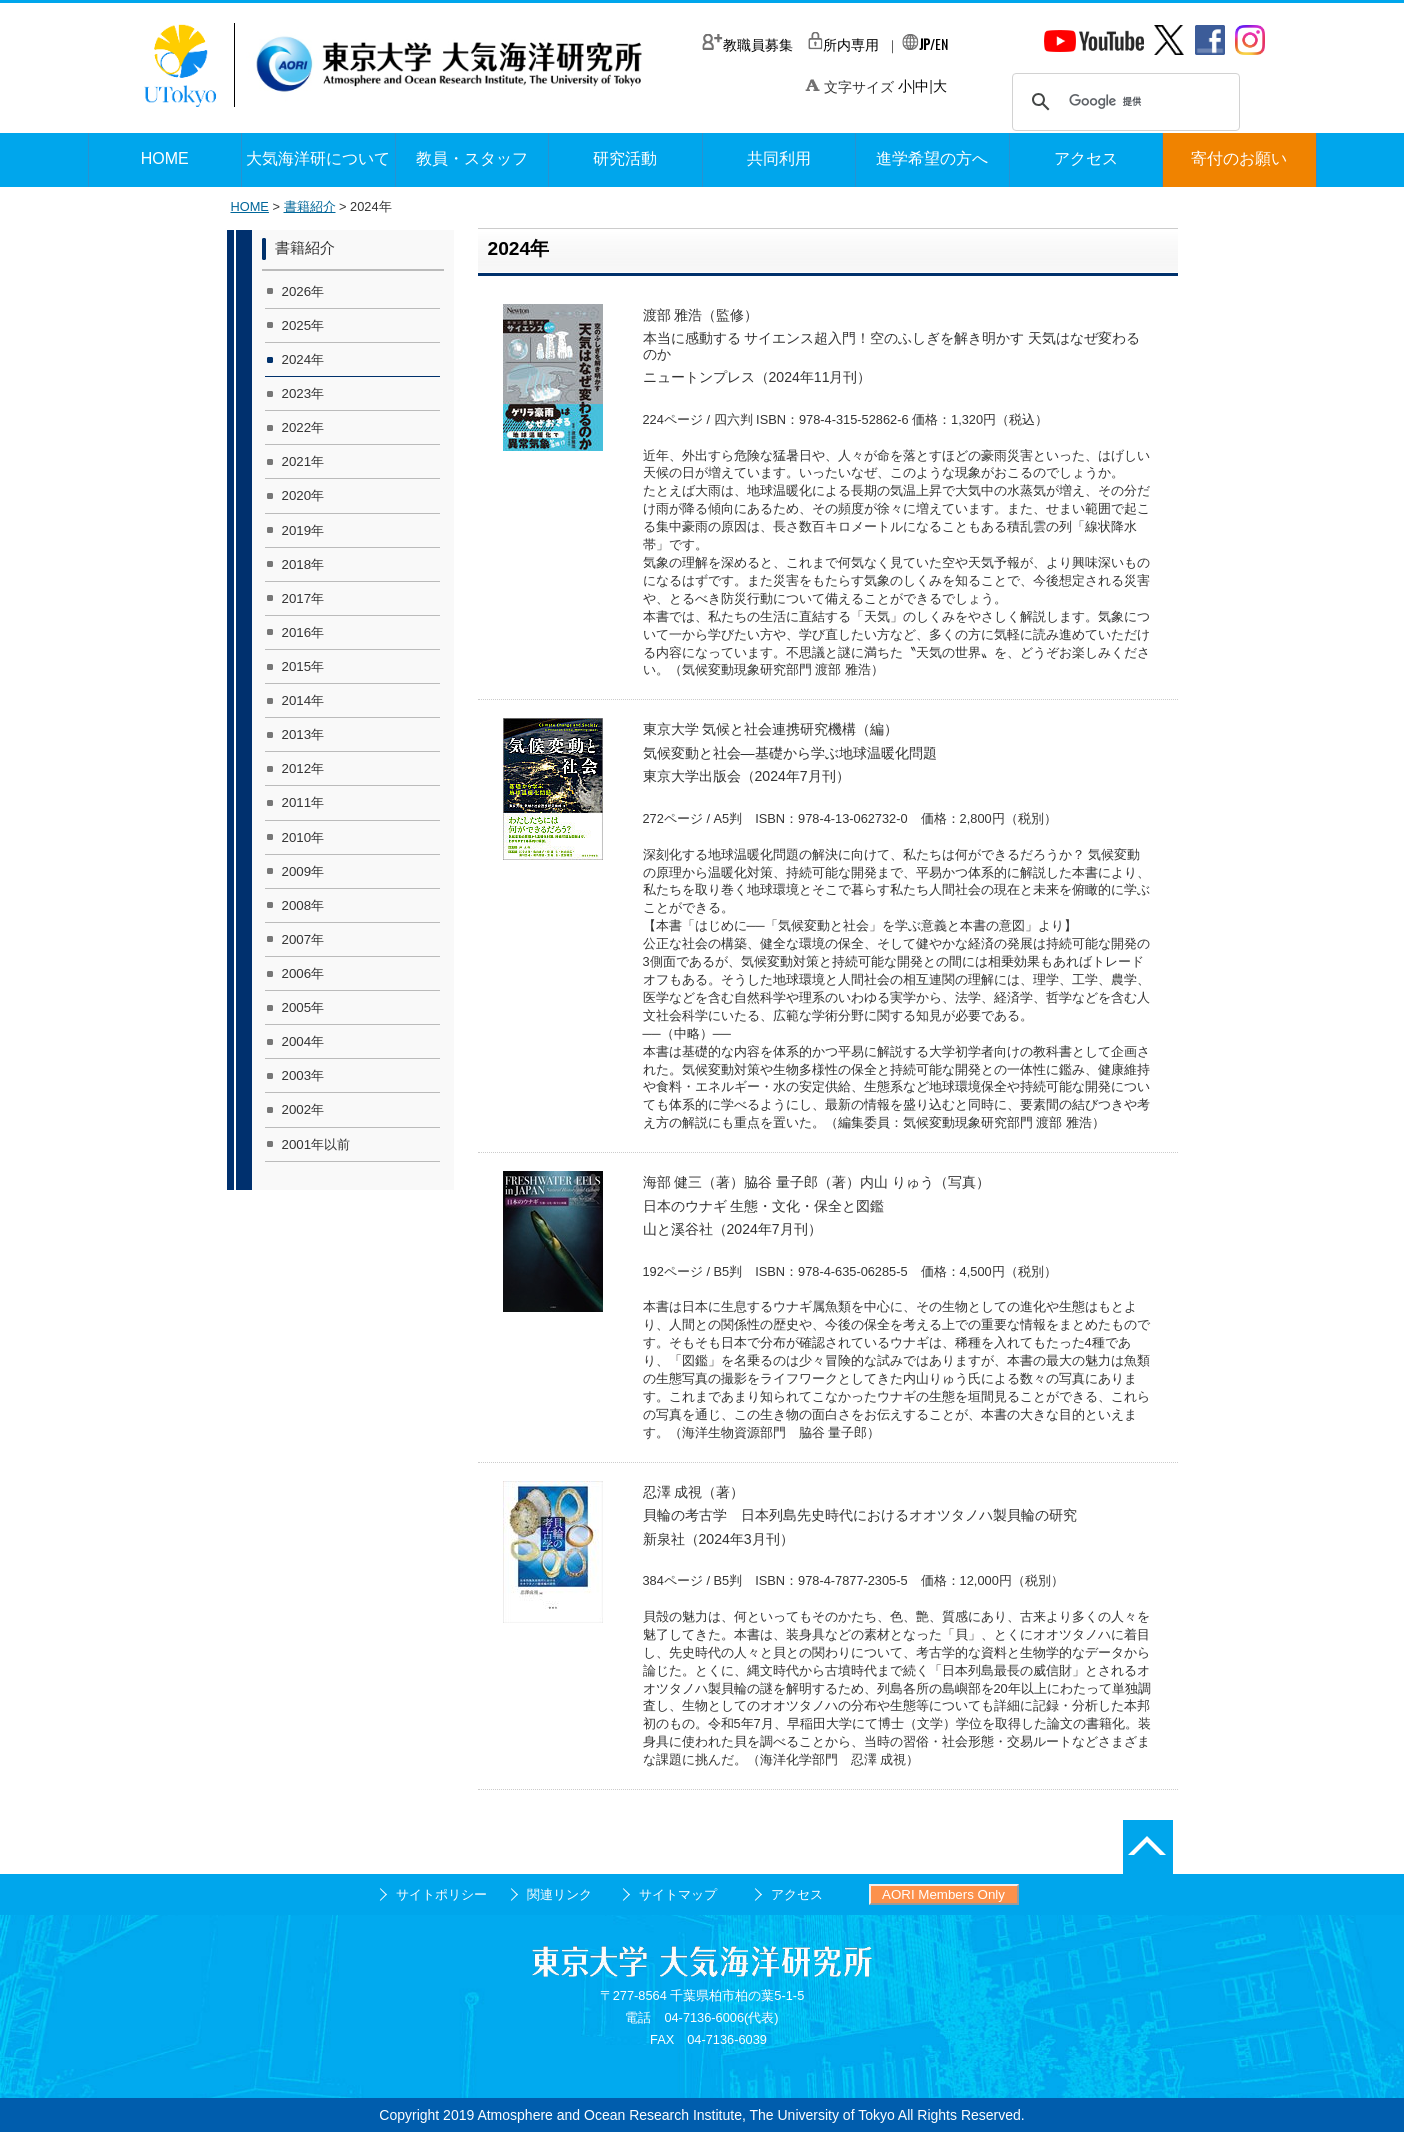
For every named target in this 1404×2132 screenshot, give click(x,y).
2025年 (303, 325)
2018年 (303, 564)
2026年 (303, 291)
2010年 (303, 837)
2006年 (303, 973)
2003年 (303, 1075)
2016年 (303, 632)
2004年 (303, 1041)
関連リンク (559, 1894)
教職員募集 (747, 45)
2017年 (303, 598)
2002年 (303, 1109)
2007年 (303, 939)
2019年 (303, 530)
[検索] (1123, 102)
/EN (925, 43)
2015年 (303, 666)
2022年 (303, 427)
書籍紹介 (310, 206)
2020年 (303, 495)
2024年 (303, 359)
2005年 (303, 1007)
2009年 (303, 871)
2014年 (303, 700)
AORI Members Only (943, 1894)
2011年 (303, 802)
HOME (250, 206)
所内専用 (843, 45)
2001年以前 (316, 1144)
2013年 (303, 734)
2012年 (303, 768)
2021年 (303, 461)
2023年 (303, 393)
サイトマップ (678, 1894)
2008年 (303, 905)
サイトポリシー (441, 1894)
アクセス (797, 1894)
